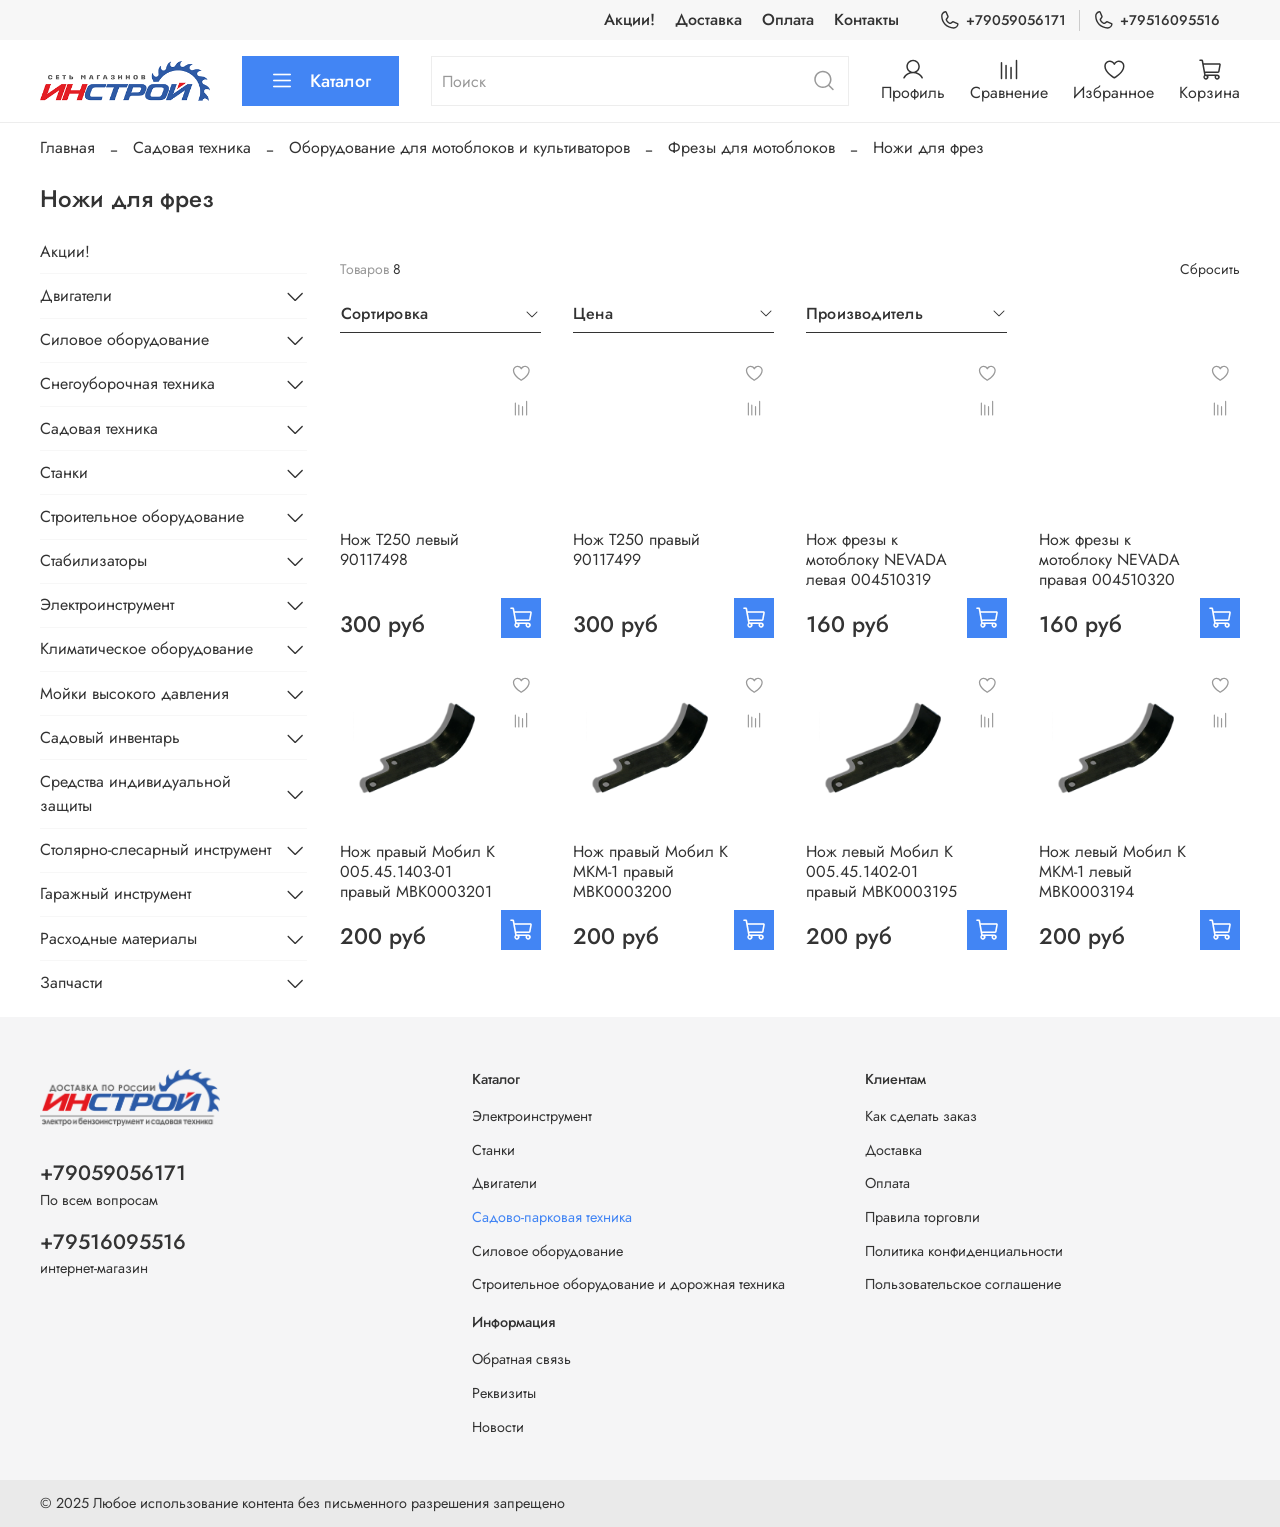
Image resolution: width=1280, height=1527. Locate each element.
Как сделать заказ (921, 1116)
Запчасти (71, 982)
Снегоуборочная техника (127, 383)
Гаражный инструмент (115, 893)
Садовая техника (192, 147)
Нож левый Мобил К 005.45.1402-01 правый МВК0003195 (881, 871)
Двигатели (76, 295)
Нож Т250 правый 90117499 (636, 549)
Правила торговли (922, 1217)
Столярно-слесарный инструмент (155, 849)
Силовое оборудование (124, 339)
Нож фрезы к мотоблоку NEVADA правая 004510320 (1109, 559)
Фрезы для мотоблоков (751, 147)
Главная (67, 147)
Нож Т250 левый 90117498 (399, 549)
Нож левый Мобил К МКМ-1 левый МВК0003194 (1112, 871)
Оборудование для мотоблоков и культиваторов (459, 147)
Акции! (629, 19)
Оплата (788, 19)
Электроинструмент (107, 604)
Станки (64, 472)
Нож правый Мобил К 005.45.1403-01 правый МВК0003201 (417, 871)
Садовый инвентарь (110, 737)
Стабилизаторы (93, 560)
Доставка (708, 19)
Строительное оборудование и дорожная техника (628, 1284)
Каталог (320, 81)
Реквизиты (504, 1393)
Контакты (866, 19)
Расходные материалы (118, 938)
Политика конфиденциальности (964, 1251)
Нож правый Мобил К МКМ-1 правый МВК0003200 (650, 871)
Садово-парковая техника (552, 1217)
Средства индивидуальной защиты (135, 793)
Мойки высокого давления (134, 693)
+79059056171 (1002, 20)
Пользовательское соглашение (963, 1284)
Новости (498, 1427)
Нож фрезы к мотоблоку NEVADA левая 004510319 (876, 559)
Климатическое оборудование (146, 648)
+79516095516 (1156, 20)
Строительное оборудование (142, 516)
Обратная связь (521, 1359)
